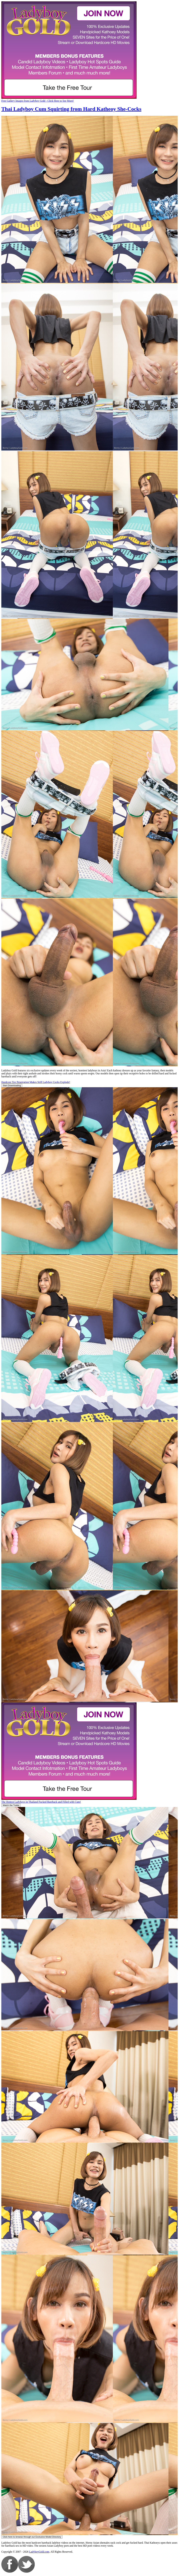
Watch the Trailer (11, 1805)
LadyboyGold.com (39, 2551)
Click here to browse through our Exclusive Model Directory (32, 2537)
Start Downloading (12, 1085)
